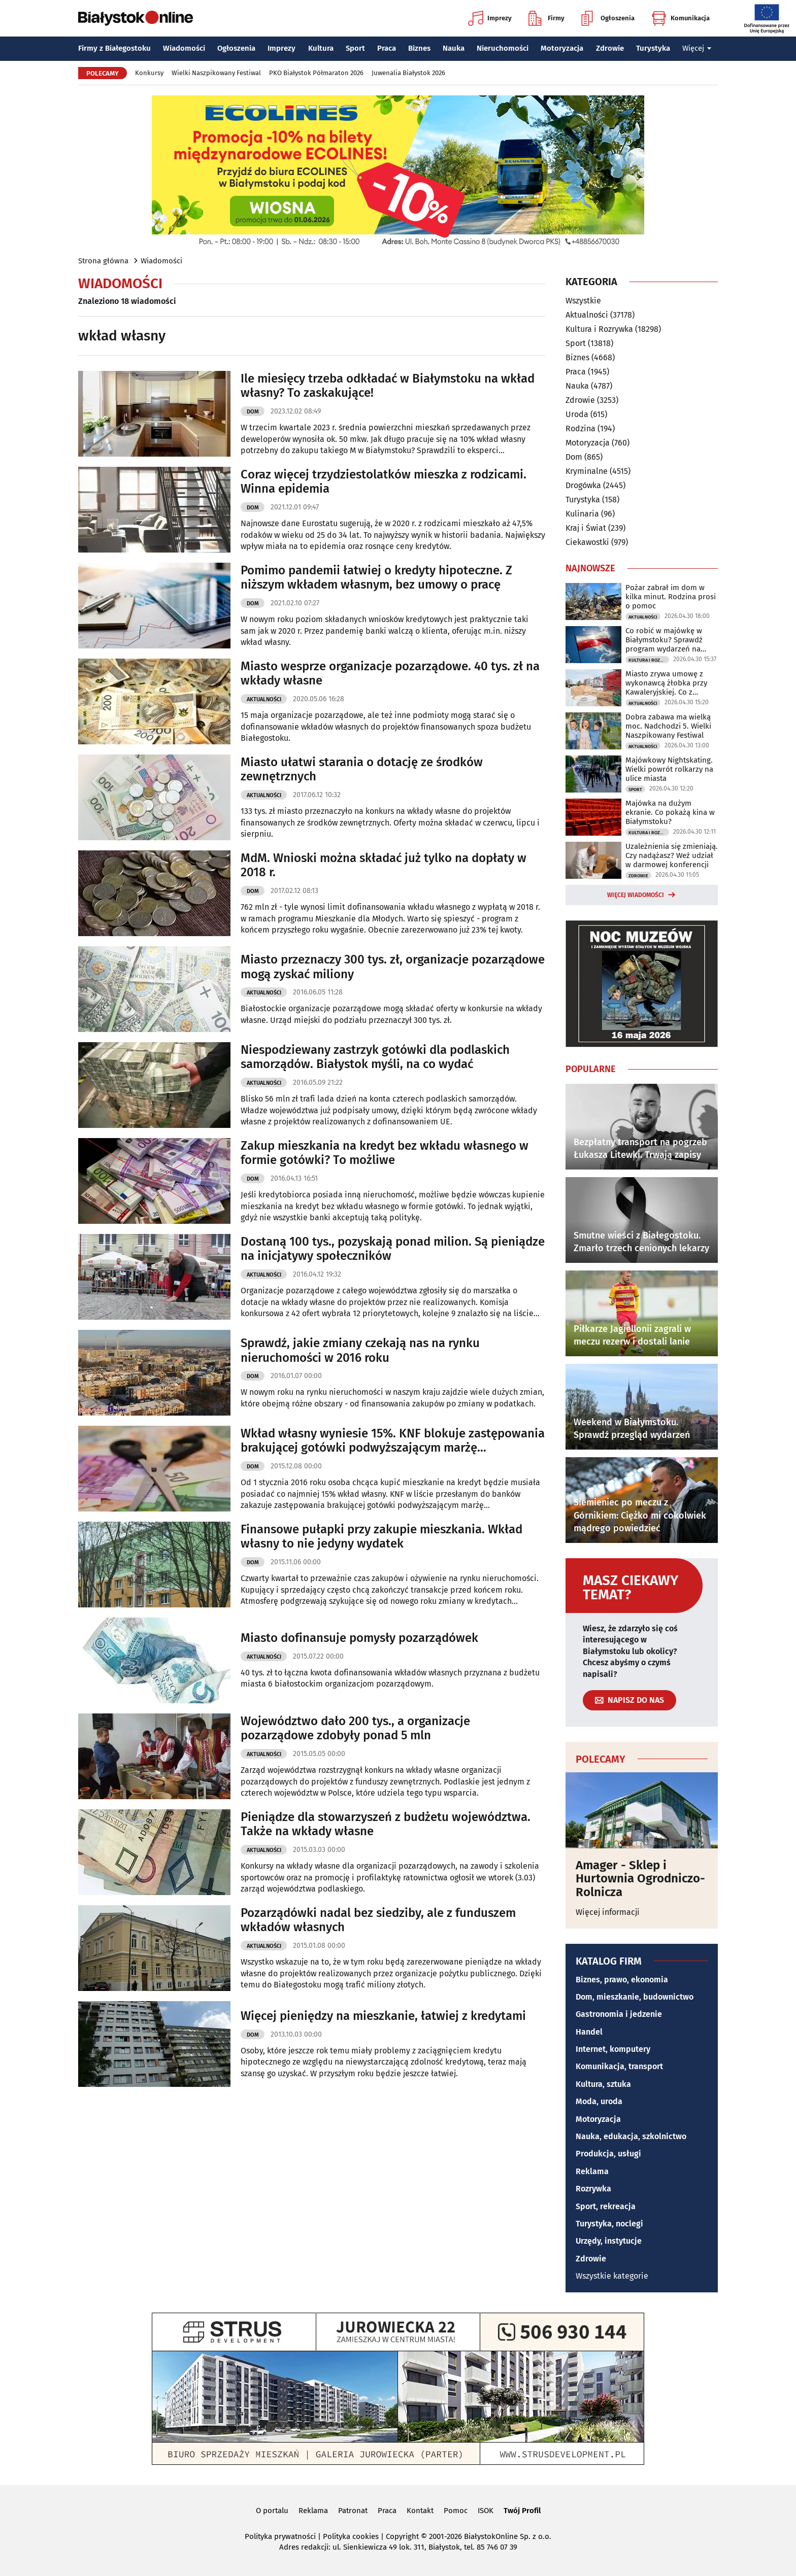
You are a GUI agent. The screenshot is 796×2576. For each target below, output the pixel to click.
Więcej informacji (608, 1912)
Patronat (353, 2510)
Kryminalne (587, 471)
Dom (253, 411)
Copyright (402, 2536)
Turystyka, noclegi (609, 2223)
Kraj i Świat (586, 528)
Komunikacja (680, 18)
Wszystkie (583, 301)
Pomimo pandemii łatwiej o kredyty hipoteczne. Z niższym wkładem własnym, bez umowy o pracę (376, 577)
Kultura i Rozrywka (599, 329)
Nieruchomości (502, 48)
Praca (386, 48)
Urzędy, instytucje (609, 2241)
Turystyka (653, 48)
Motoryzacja (562, 48)
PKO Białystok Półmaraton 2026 (316, 73)
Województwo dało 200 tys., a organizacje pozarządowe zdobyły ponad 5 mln (355, 1728)
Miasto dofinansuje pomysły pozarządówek (359, 1638)
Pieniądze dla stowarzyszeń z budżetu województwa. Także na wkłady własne (385, 1824)
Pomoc (456, 2510)
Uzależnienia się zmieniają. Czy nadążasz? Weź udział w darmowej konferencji (671, 855)
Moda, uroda (599, 2101)
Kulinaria (582, 514)
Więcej (697, 48)
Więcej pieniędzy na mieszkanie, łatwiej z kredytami (383, 2016)
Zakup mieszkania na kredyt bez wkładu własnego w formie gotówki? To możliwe (384, 1153)
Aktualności (264, 699)
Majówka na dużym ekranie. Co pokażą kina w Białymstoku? (670, 812)
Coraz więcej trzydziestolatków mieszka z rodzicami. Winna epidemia (383, 481)
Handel (589, 2032)
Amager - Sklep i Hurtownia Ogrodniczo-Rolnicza (640, 1879)
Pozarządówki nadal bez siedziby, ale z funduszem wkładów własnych (378, 1920)
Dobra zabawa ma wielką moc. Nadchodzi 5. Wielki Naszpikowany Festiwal (668, 726)
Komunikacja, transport (619, 2066)
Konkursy (149, 73)
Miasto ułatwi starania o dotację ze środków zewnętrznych (362, 769)
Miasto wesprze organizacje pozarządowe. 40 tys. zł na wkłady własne (390, 673)
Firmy (546, 18)
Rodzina (580, 428)
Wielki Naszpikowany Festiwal (216, 73)
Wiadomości (184, 48)
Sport (355, 48)
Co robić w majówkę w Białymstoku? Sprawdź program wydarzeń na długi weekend (664, 640)
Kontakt (420, 2510)
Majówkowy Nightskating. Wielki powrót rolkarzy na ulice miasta (669, 769)
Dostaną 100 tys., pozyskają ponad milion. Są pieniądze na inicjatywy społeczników (393, 1248)
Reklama (592, 2171)
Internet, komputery (613, 2049)
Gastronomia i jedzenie (619, 2014)
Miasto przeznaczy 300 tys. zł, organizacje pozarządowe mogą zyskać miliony (393, 966)
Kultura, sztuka (603, 2084)
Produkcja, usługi (608, 2153)
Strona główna (103, 260)
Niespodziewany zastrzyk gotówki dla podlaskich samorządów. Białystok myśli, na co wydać (375, 1057)
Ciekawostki (587, 542)
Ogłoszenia (608, 18)
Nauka (454, 48)
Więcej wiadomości (635, 895)
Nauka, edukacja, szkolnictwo (631, 2136)
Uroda (577, 414)
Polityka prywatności (280, 2536)
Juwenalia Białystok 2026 (408, 73)
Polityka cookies (351, 2536)
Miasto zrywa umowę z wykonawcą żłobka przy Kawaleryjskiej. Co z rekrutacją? (666, 683)
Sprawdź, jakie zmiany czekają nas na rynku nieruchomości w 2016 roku (360, 1350)
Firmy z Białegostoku (114, 48)
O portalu (272, 2510)
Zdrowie (610, 48)
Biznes (419, 48)
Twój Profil (522, 2510)
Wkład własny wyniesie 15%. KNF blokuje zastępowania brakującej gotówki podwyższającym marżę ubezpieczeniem (393, 1441)
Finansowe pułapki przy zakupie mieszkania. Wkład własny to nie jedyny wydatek (381, 1536)
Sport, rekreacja (606, 2206)
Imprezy (490, 18)
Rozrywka (593, 2188)
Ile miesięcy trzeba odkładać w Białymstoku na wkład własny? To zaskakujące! (388, 385)
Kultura (321, 48)
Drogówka (583, 485)
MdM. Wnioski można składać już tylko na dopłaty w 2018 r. (383, 865)
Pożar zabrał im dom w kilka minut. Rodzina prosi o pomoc (670, 596)
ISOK (485, 2510)
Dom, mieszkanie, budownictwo (634, 1997)
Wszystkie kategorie (612, 2276)
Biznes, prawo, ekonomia (622, 1979)
